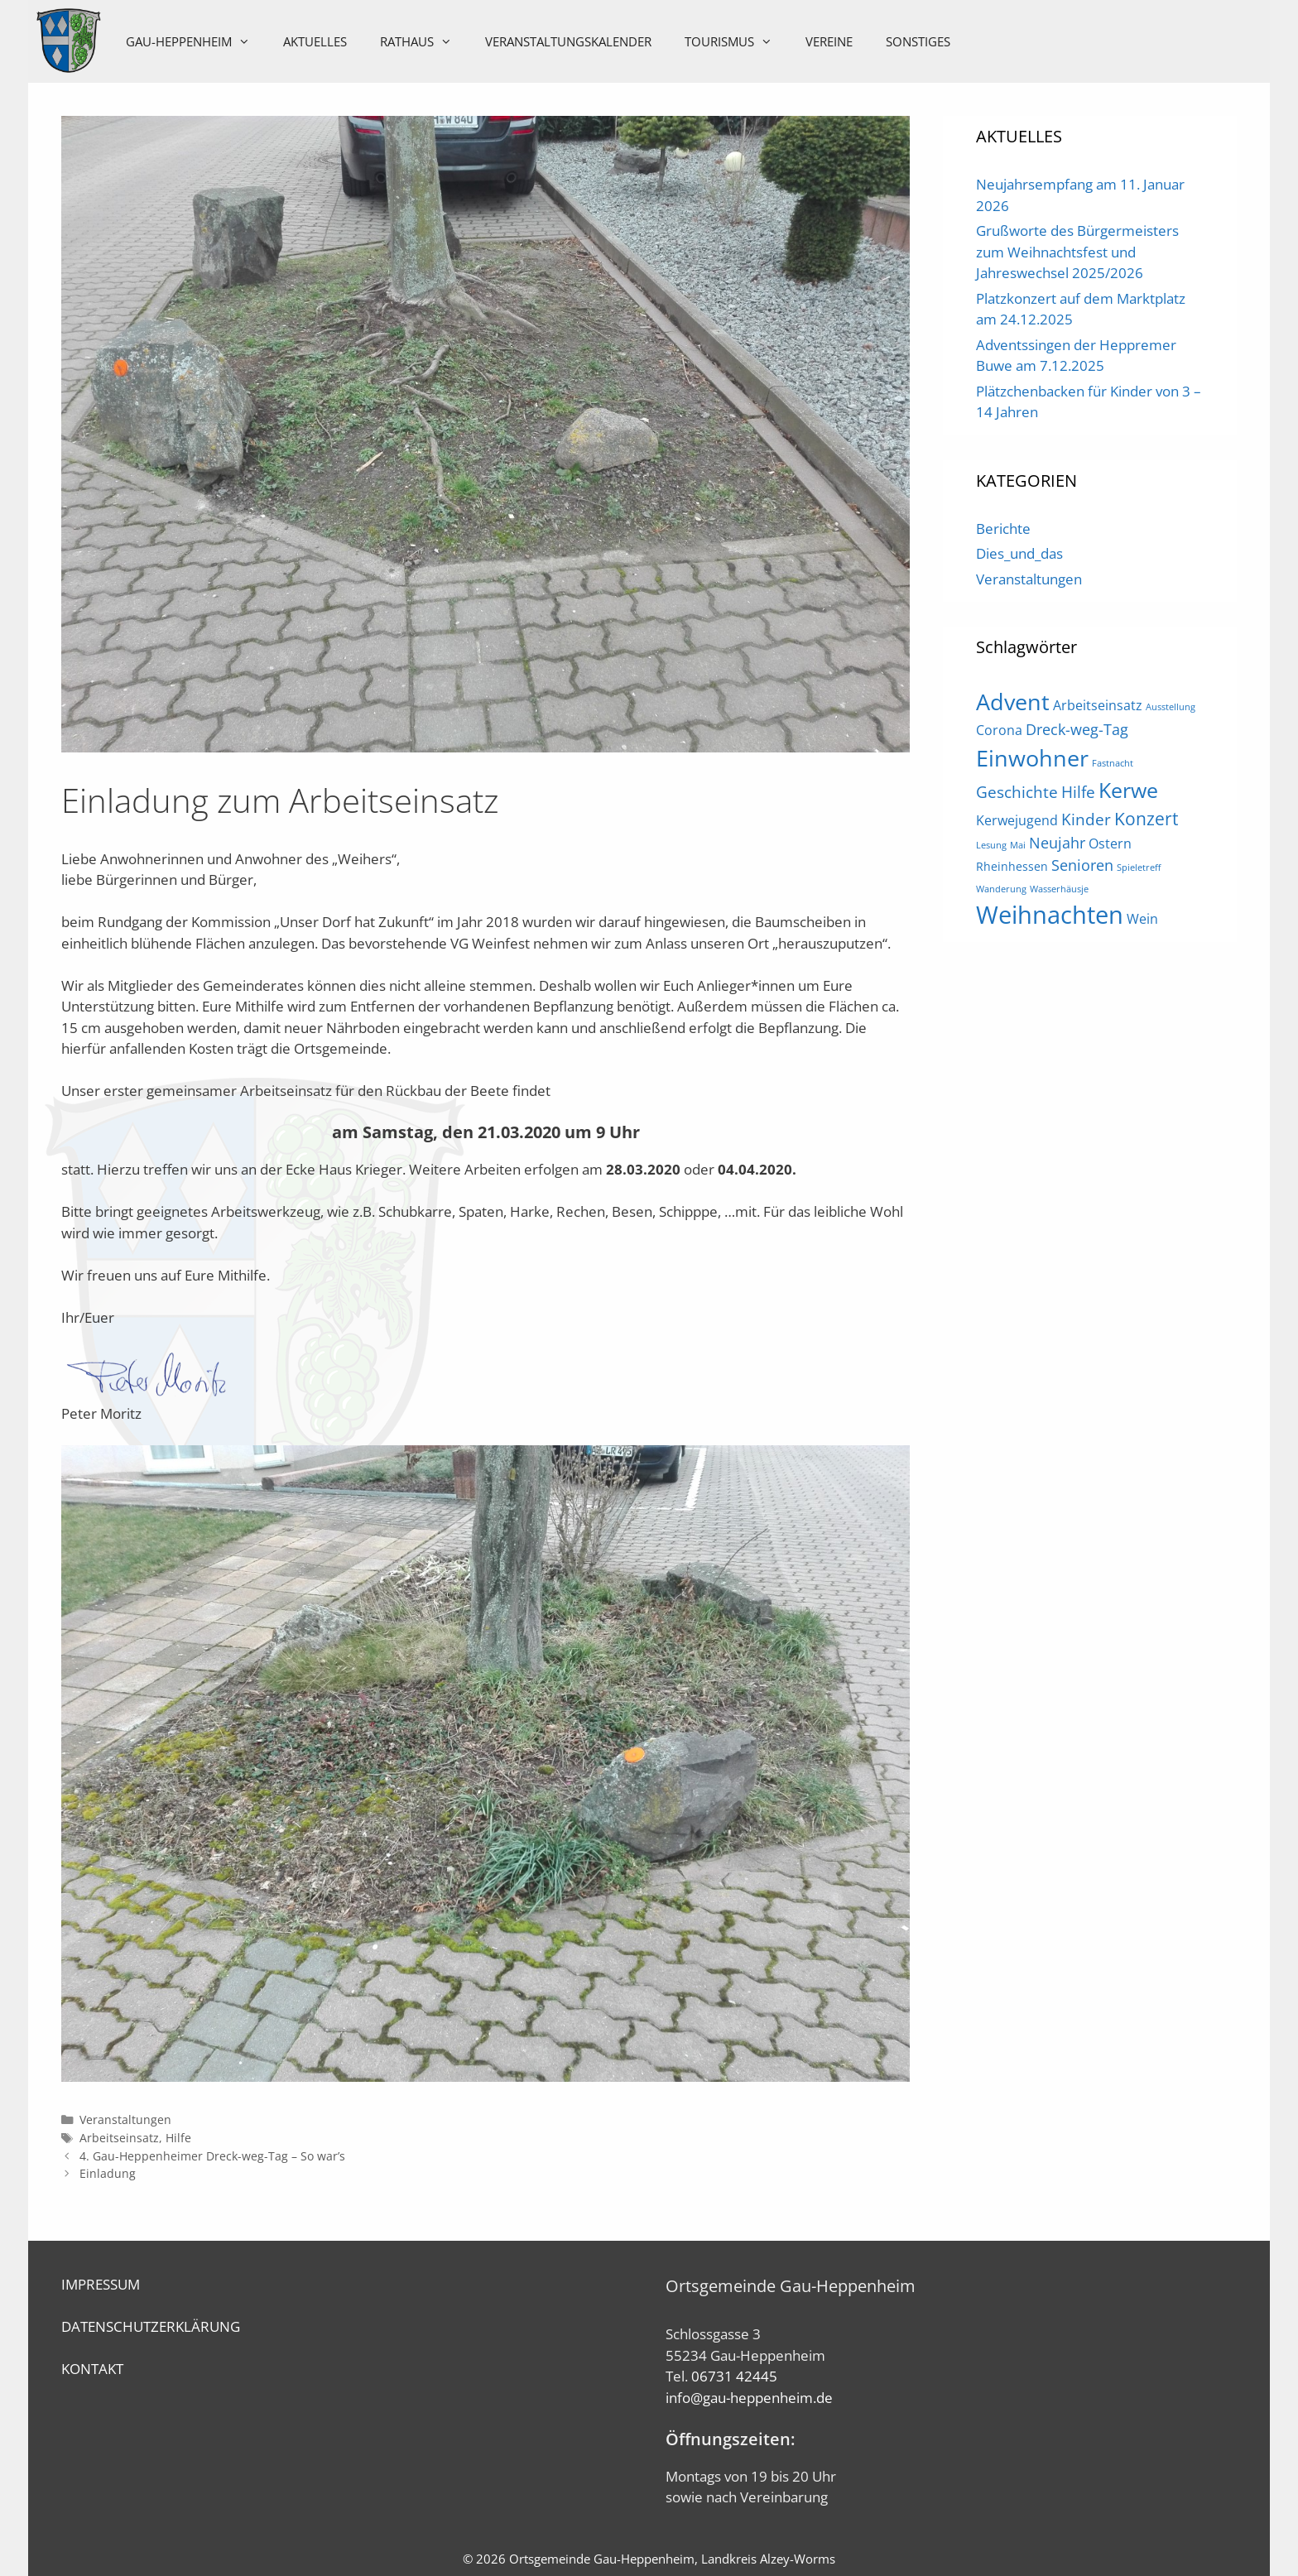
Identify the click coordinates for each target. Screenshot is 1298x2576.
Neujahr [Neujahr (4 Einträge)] (1057, 843)
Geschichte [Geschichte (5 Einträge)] (1017, 792)
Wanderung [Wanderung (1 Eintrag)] (1001, 889)
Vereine (830, 41)
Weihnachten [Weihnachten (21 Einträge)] (1049, 914)
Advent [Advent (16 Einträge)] (1013, 701)
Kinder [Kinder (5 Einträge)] (1086, 819)
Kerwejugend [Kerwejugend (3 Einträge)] (1017, 820)
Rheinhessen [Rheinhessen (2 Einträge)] (1012, 866)
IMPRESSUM (100, 2284)
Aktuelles (317, 41)
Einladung (107, 2173)
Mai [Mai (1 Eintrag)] (1018, 845)
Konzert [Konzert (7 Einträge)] (1146, 818)
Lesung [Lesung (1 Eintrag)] (991, 845)
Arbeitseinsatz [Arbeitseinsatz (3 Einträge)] (1097, 705)
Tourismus (738, 41)
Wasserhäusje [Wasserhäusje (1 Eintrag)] (1059, 889)
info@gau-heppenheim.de (749, 2397)
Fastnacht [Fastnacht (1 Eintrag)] (1112, 763)
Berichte (1003, 528)
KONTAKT (92, 2368)
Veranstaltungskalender (570, 41)
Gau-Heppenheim (197, 41)
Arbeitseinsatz (119, 2138)
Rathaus (426, 41)
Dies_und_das (1019, 553)
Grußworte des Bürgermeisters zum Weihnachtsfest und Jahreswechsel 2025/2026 (1077, 251)
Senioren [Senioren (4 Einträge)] (1082, 865)
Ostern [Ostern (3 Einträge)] (1110, 843)
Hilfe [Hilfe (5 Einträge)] (1078, 792)
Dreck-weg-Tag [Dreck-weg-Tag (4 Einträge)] (1077, 729)
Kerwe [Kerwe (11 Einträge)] (1128, 790)
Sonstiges (919, 41)
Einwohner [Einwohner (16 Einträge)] (1032, 758)
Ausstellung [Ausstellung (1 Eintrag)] (1170, 707)
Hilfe (178, 2138)
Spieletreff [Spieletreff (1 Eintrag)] (1139, 867)
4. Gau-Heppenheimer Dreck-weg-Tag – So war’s (212, 2156)
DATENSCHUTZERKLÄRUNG (150, 2326)
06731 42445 (734, 2376)
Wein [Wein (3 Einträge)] (1142, 919)
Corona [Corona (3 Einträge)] (999, 730)
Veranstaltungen (125, 2119)
